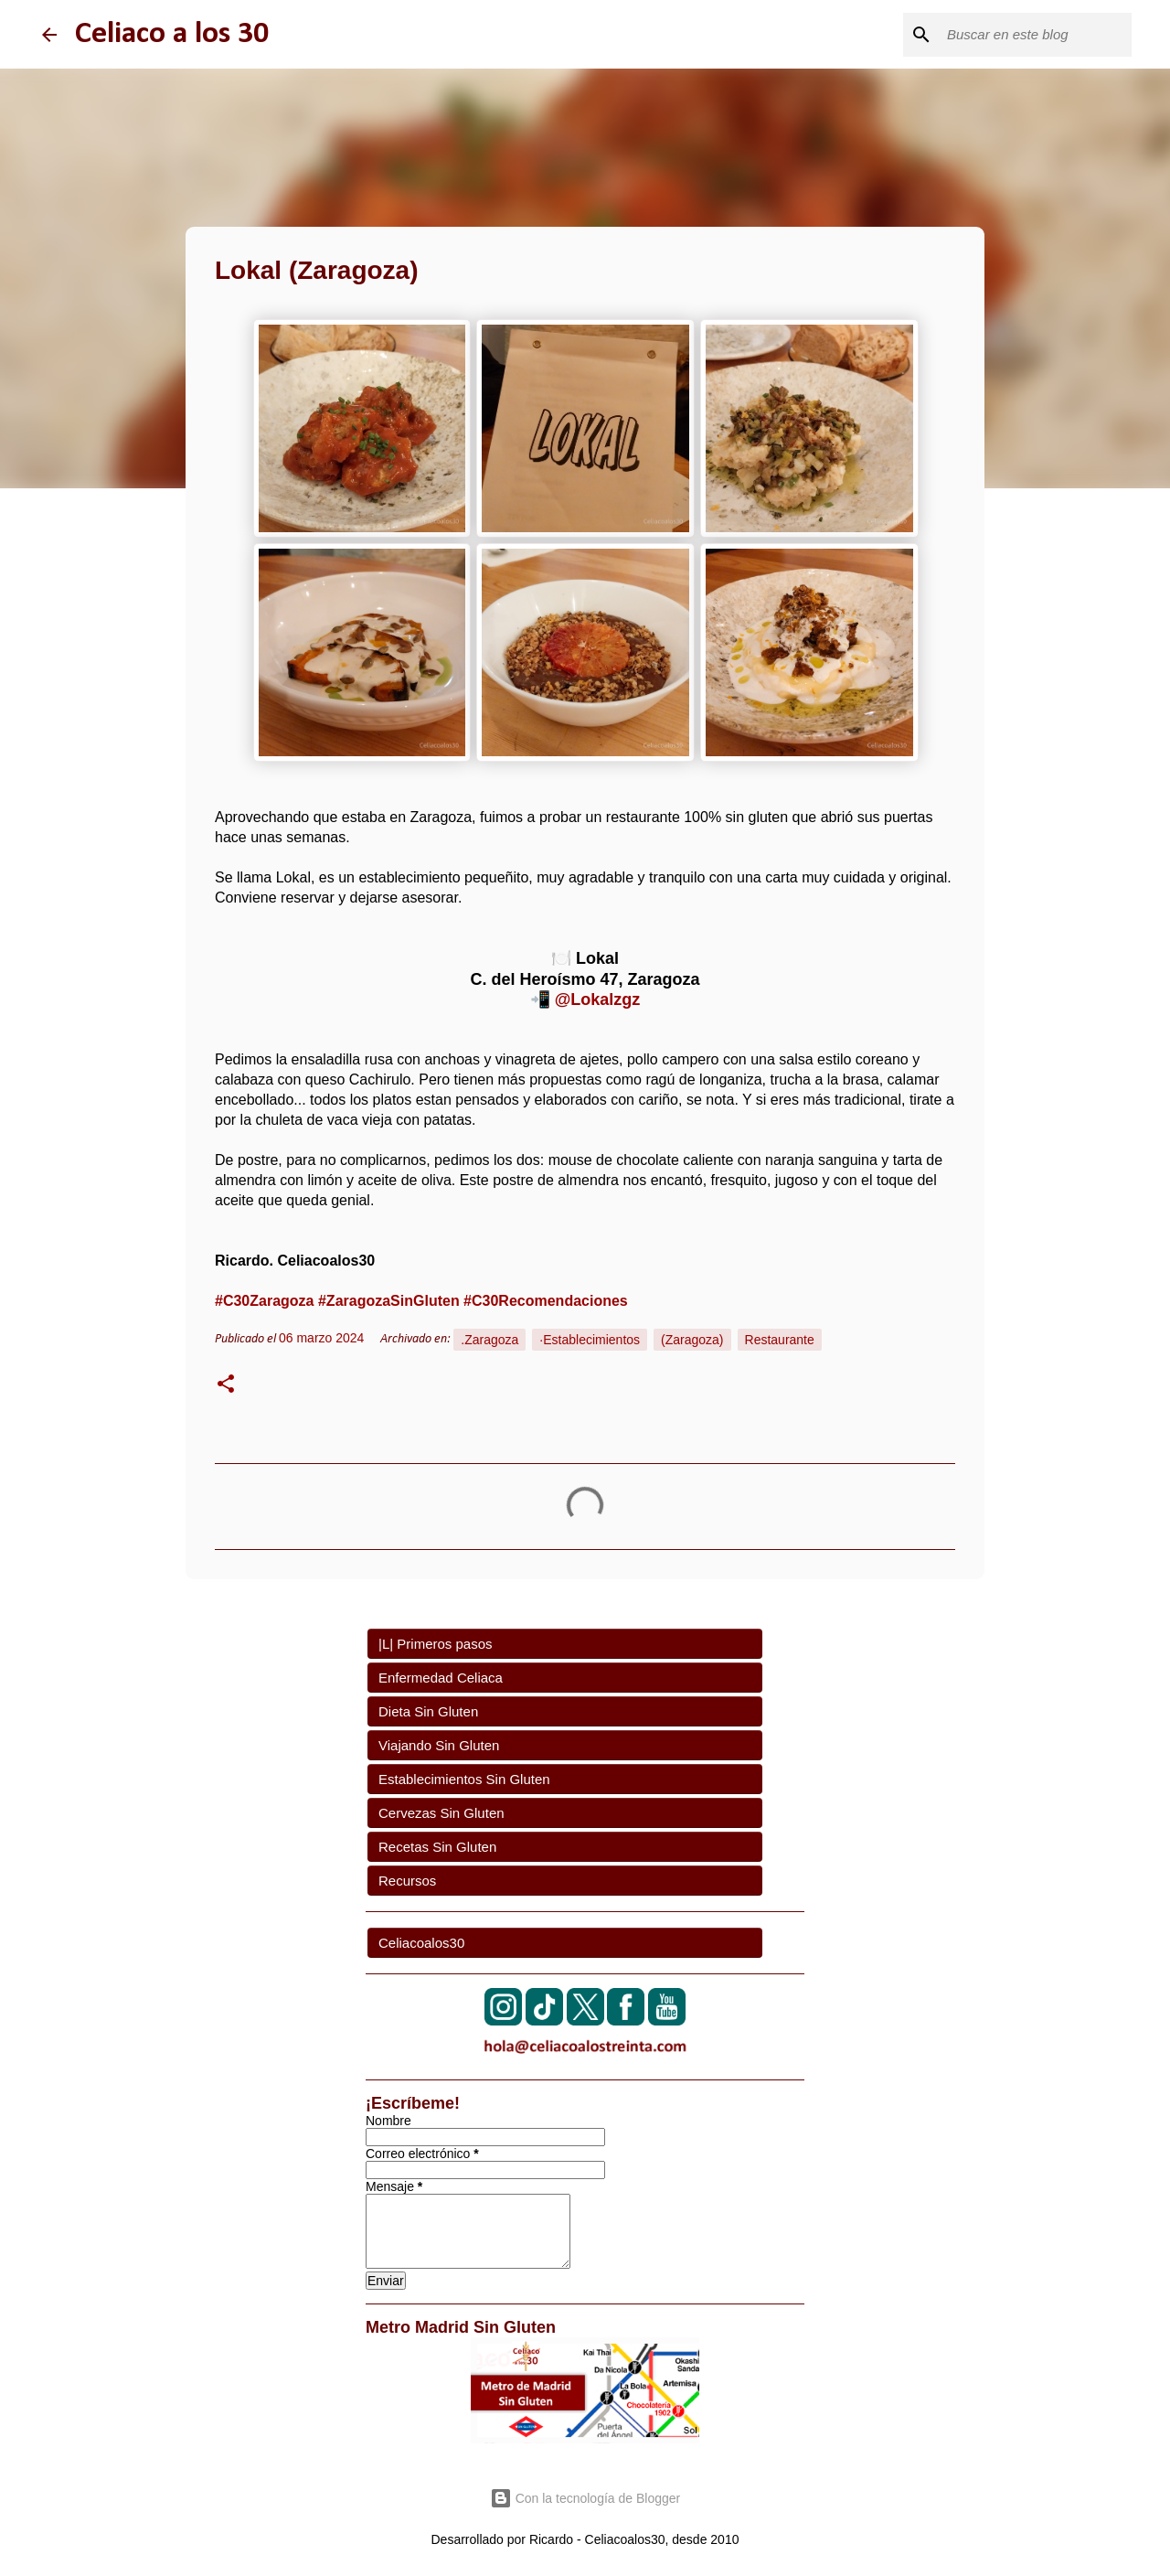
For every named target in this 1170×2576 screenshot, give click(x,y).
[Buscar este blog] (1036, 35)
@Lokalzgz (598, 999)
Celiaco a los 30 (172, 34)
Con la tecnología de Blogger (585, 2498)
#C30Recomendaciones (545, 1301)
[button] (226, 1386)
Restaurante (779, 1339)
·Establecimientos (589, 1339)
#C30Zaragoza (264, 1301)
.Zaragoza (489, 1339)
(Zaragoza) (692, 1339)
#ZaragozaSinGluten (389, 1301)
